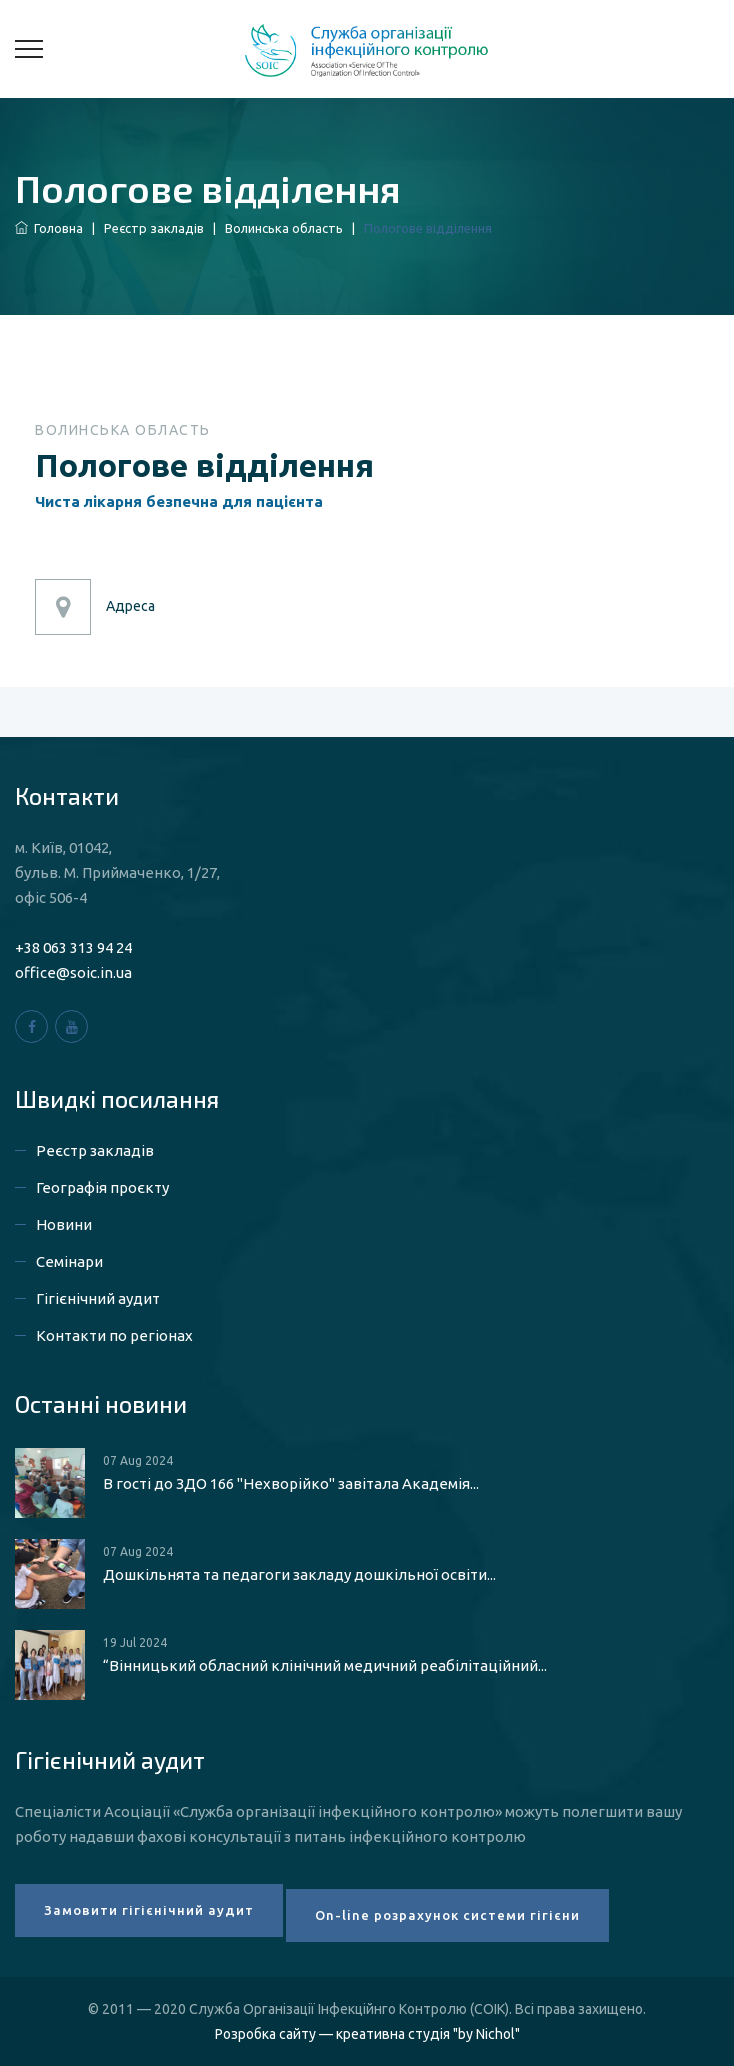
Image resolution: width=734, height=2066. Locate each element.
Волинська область (284, 228)
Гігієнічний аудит (98, 1298)
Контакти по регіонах (114, 1335)
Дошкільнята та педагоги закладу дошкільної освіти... (299, 1574)
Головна (49, 228)
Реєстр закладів (154, 228)
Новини (64, 1224)
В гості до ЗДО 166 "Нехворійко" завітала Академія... (291, 1483)
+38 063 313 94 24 (73, 947)
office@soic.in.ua (73, 972)
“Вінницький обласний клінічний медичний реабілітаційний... (325, 1665)
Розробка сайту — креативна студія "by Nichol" (367, 2034)
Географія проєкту (102, 1187)
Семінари (69, 1261)
